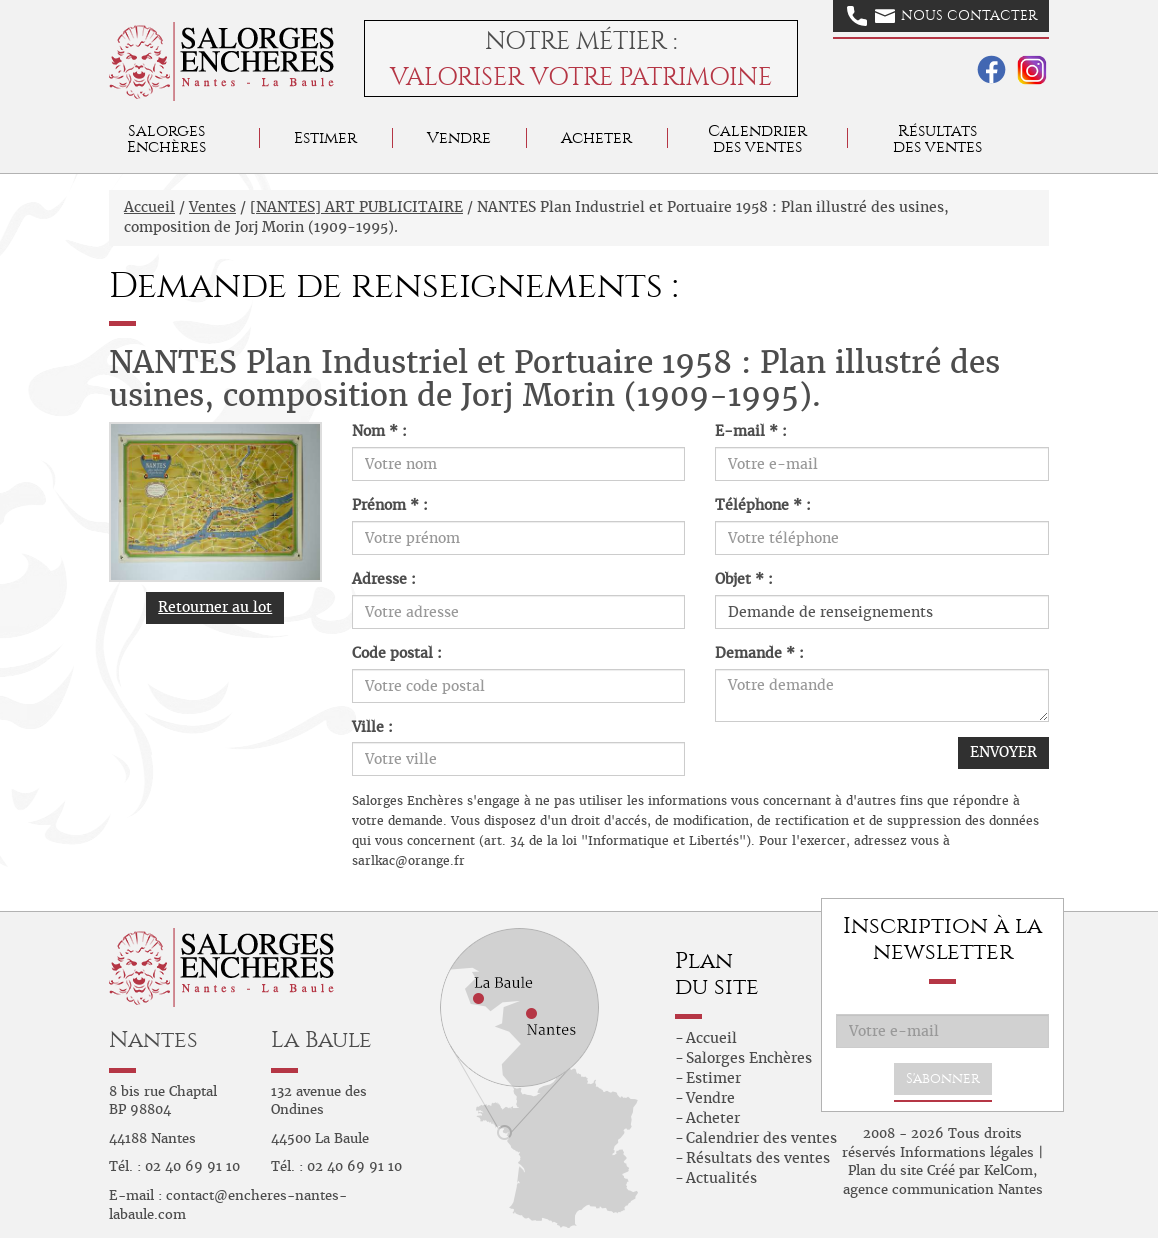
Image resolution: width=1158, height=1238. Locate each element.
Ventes (212, 207)
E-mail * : (751, 431)
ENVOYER (1003, 752)
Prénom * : (390, 505)
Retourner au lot (215, 607)
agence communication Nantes (943, 1189)
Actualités (721, 1178)
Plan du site (885, 1170)
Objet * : (744, 579)
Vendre (459, 137)
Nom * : (379, 431)
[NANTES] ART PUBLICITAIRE (356, 207)
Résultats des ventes (758, 1158)
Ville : (372, 727)
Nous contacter (942, 16)
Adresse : (384, 579)
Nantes (153, 1039)
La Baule (321, 1039)
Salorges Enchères (749, 1058)
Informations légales (967, 1152)
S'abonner (943, 1078)
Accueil (149, 207)
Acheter (596, 137)
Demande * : (759, 653)
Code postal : (397, 653)
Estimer (325, 137)
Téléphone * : (763, 505)
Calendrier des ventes (757, 138)
